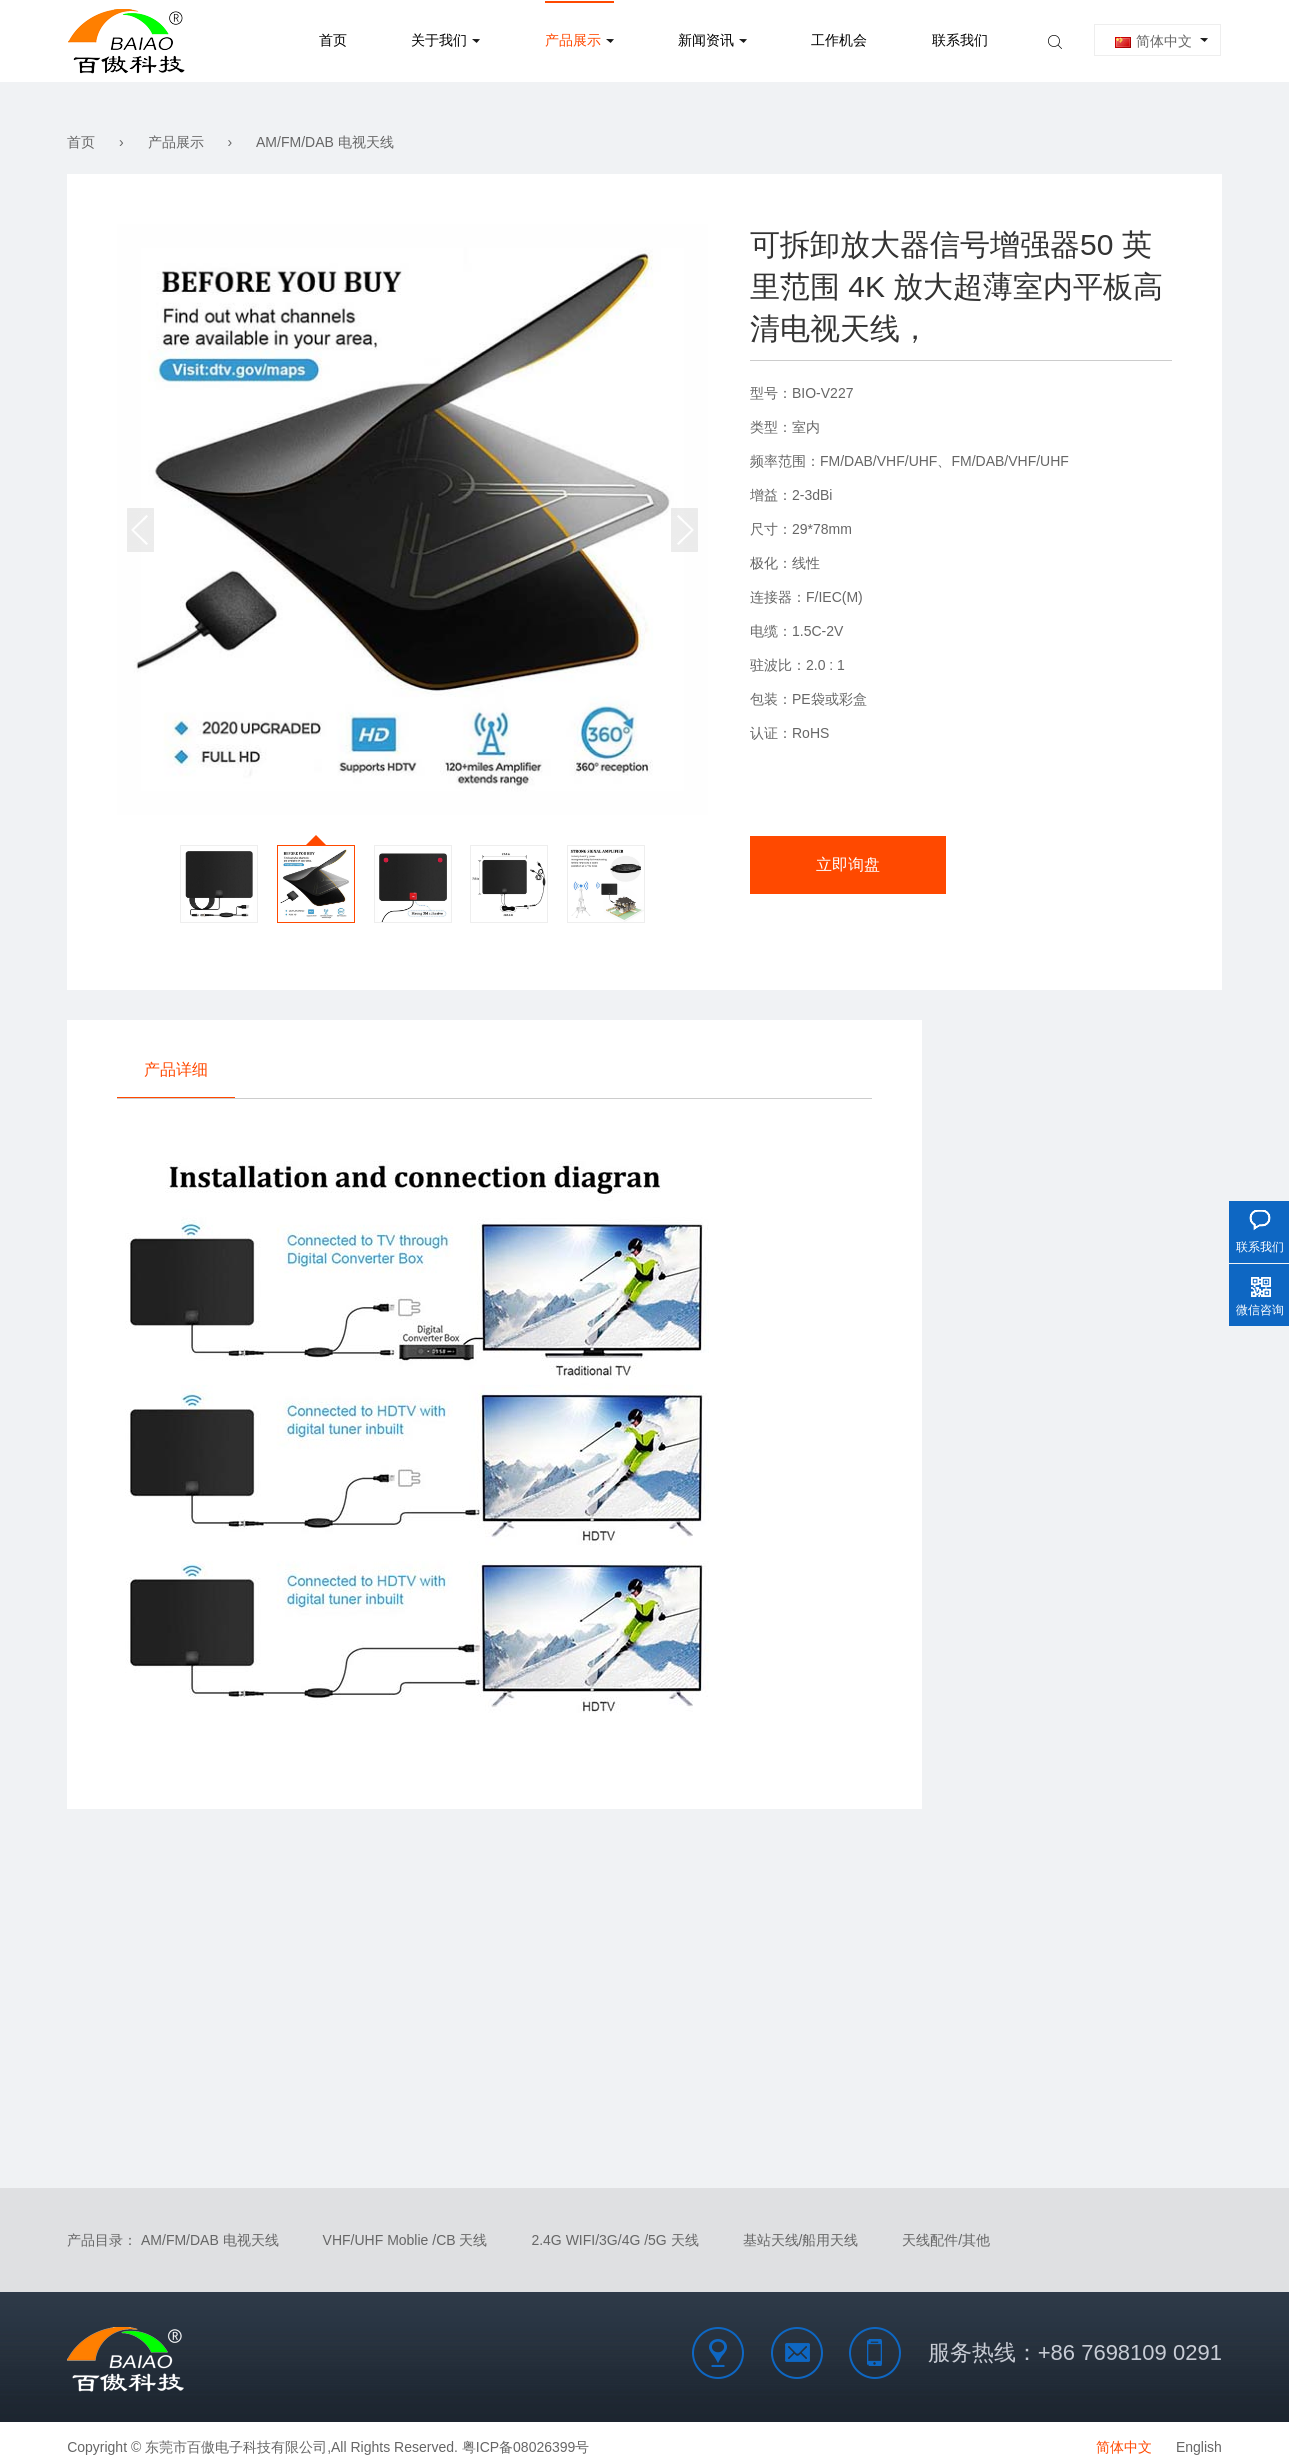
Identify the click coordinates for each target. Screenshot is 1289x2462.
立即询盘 (831, 867)
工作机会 (839, 41)
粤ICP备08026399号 (526, 2437)
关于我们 (439, 41)
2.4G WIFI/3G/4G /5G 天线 (614, 2230)
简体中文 (1153, 41)
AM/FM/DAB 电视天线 (325, 142)
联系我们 (960, 41)
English (1199, 2437)
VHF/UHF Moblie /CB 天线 (405, 2230)
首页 (333, 41)
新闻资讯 (706, 41)
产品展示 (573, 41)
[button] (684, 530)
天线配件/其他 (946, 2230)
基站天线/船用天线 (801, 2230)
